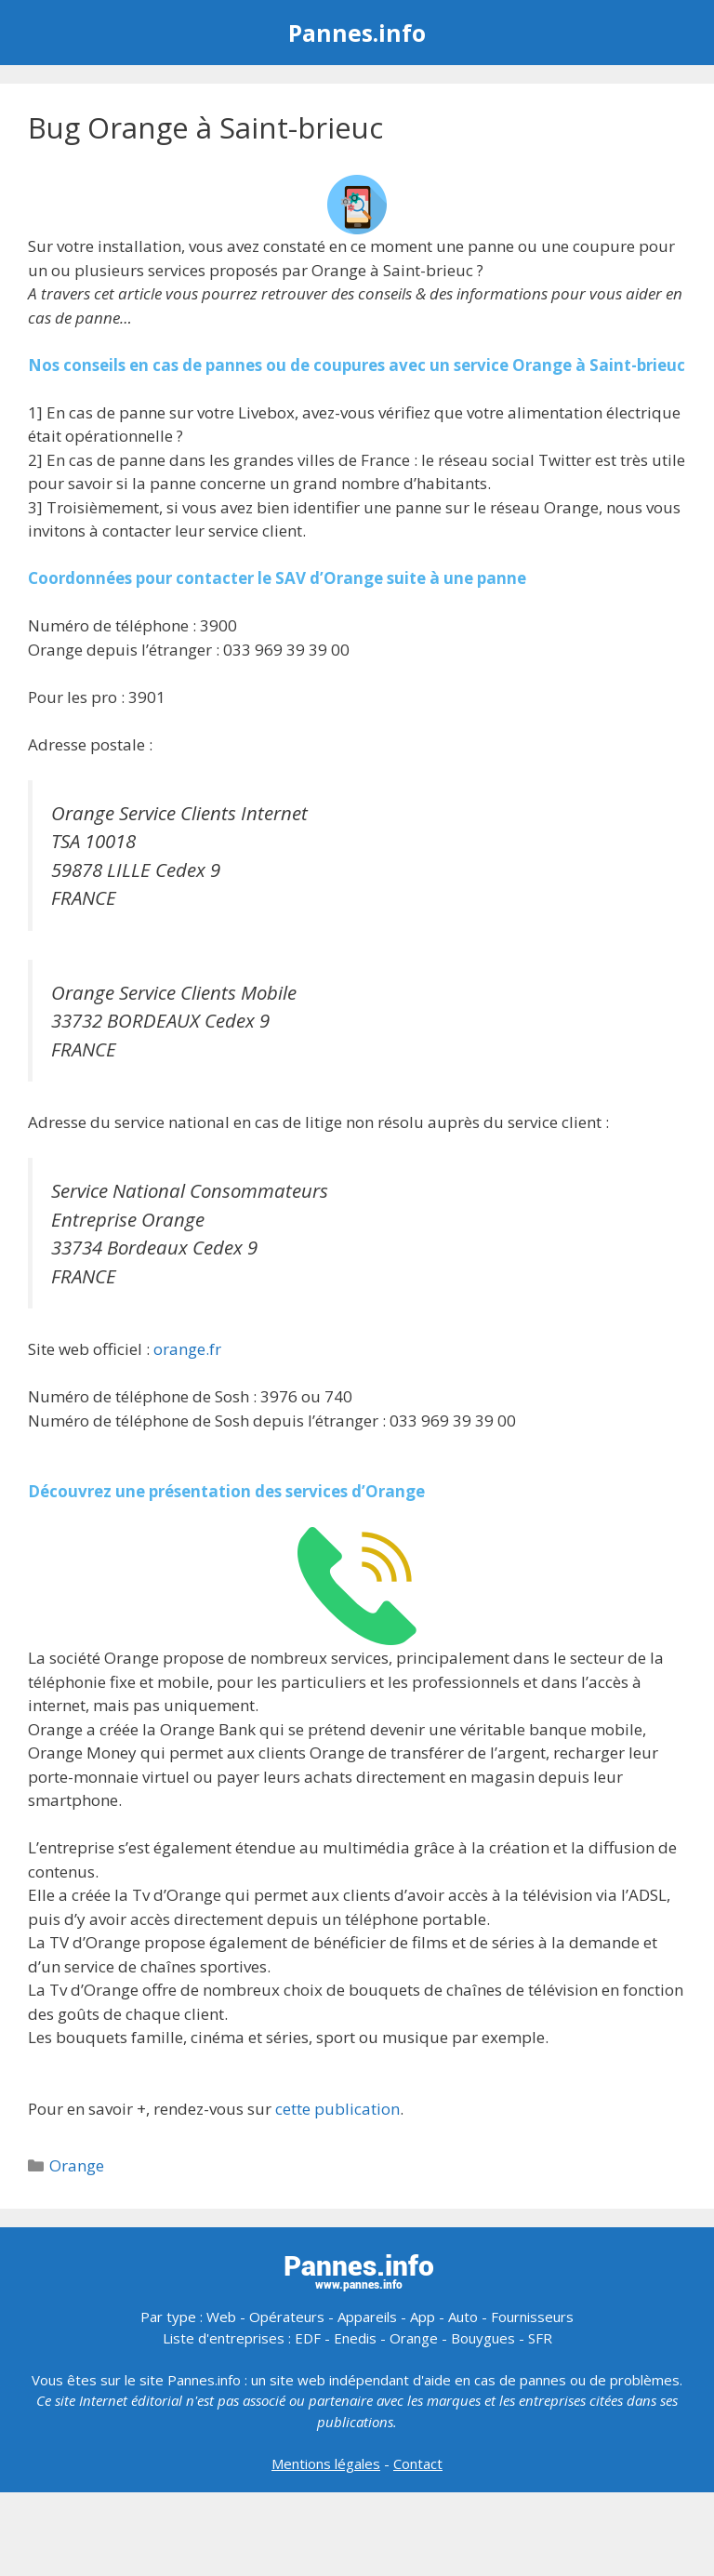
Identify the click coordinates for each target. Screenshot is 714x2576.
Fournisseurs (532, 2316)
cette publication (337, 2108)
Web (221, 2316)
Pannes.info (357, 32)
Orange (76, 2165)
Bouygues (483, 2338)
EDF (308, 2338)
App (422, 2316)
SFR (540, 2338)
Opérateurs (286, 2316)
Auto (463, 2316)
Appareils (367, 2316)
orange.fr (187, 1349)
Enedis (355, 2338)
